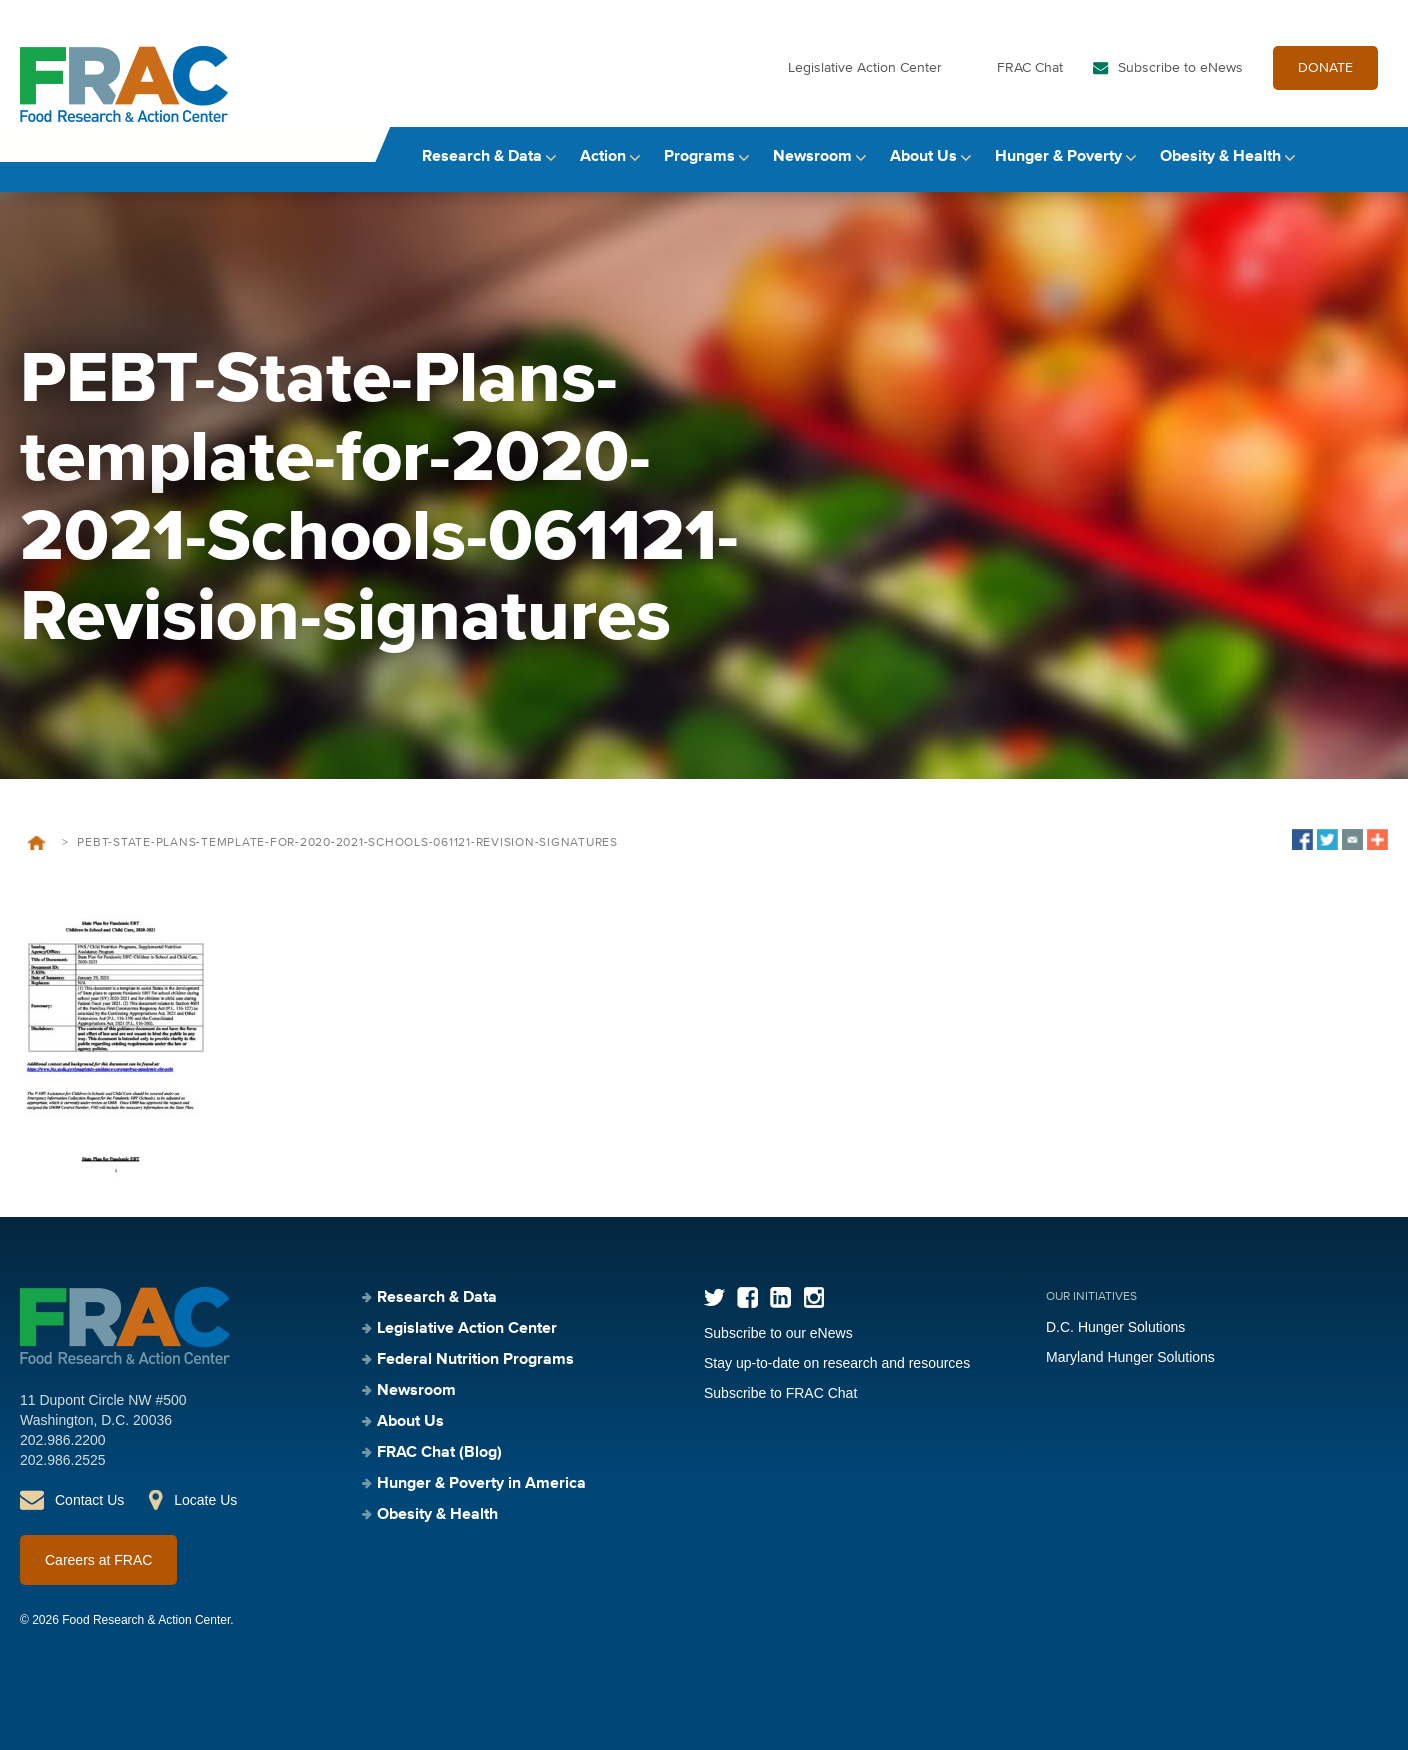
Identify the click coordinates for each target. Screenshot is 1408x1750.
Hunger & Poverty (1058, 157)
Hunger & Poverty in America (481, 1484)
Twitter (714, 1297)
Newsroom (812, 157)
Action (603, 157)
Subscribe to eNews (1180, 68)
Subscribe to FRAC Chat (780, 1393)
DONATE (1325, 68)
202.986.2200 (63, 1440)
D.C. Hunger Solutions (1115, 1327)
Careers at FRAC (98, 1560)
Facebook (747, 1297)
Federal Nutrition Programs (475, 1360)
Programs (699, 157)
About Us (923, 157)
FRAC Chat (1030, 68)
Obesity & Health (1220, 157)
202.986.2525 (63, 1460)
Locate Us (205, 1500)
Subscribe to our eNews (778, 1333)
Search (1369, 157)
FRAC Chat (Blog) (439, 1453)
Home (36, 843)
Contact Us (89, 1500)
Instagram (813, 1297)
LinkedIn (780, 1297)
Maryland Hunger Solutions (1130, 1357)
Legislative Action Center (865, 68)
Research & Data (482, 157)
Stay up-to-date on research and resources (837, 1363)
